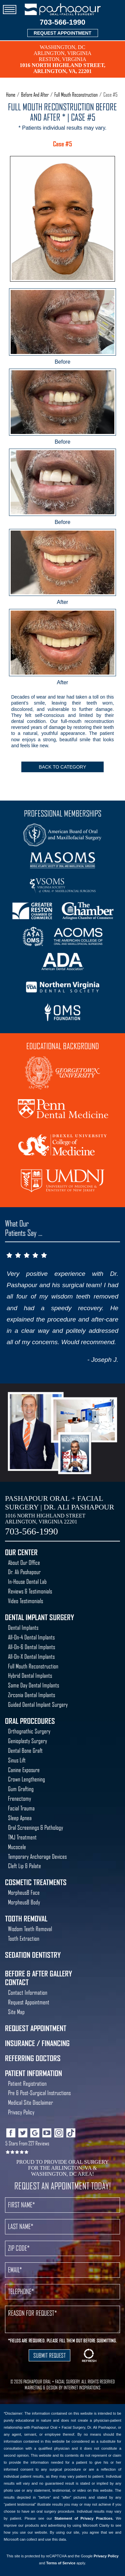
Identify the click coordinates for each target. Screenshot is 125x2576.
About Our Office (24, 1562)
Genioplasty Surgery (27, 1740)
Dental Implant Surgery (39, 1617)
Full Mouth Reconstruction (76, 95)
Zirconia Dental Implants (31, 1694)
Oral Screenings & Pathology (35, 1827)
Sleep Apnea (20, 1817)
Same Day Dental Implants (33, 1685)
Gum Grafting (21, 1788)
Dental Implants (23, 1627)
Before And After (35, 95)
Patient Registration (27, 2083)
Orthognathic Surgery (29, 1731)
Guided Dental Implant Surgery (38, 1704)
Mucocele (17, 1846)
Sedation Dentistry (33, 1955)
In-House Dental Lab (27, 1581)
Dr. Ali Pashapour (24, 1571)
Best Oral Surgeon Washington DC (76, 1455)
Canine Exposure (24, 1769)
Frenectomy (19, 1798)
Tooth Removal (26, 1918)
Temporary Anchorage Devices (37, 1856)
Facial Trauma (21, 1808)
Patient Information (33, 2073)
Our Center (21, 1552)
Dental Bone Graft (25, 1750)
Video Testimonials (25, 1600)
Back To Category (62, 767)
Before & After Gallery (38, 1973)
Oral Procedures (30, 1721)
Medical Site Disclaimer (30, 2102)
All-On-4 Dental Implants (31, 1637)
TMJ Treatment (22, 1837)
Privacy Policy (21, 2112)
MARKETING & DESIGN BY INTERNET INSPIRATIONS (62, 2388)
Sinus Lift (17, 1760)
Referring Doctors (33, 2058)
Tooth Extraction (23, 1938)
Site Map (16, 2011)
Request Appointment (28, 2002)
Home (10, 95)
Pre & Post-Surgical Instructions (39, 2092)
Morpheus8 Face (24, 1892)
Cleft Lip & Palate (24, 1865)
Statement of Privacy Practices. (83, 2518)
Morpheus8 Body (24, 1902)
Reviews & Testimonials (30, 1591)
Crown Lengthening (26, 1779)
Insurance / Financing (37, 2043)
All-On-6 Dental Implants (31, 1646)
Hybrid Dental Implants (30, 1675)
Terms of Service (60, 2563)
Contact (17, 1982)
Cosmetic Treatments (36, 1882)
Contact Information (27, 1992)
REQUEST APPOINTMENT (62, 33)
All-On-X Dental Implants (31, 1656)
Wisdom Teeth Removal (30, 1928)
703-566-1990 (62, 22)
